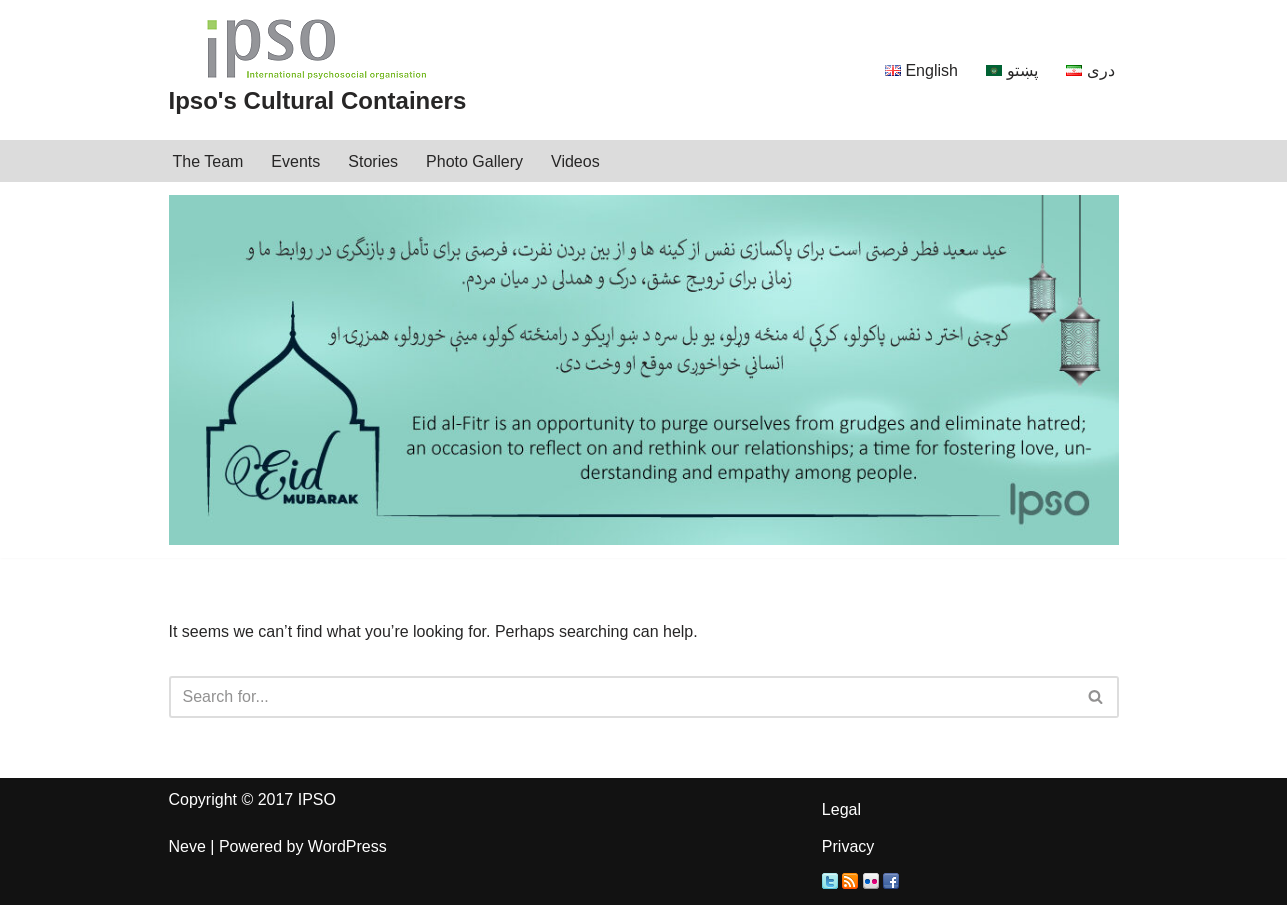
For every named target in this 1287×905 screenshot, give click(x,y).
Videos (575, 161)
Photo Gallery (474, 161)
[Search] (621, 697)
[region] (644, 370)
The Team (208, 161)
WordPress (347, 846)
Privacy (848, 846)
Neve (187, 846)
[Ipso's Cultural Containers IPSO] (318, 70)
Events (295, 161)
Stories (373, 161)
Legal (841, 809)
